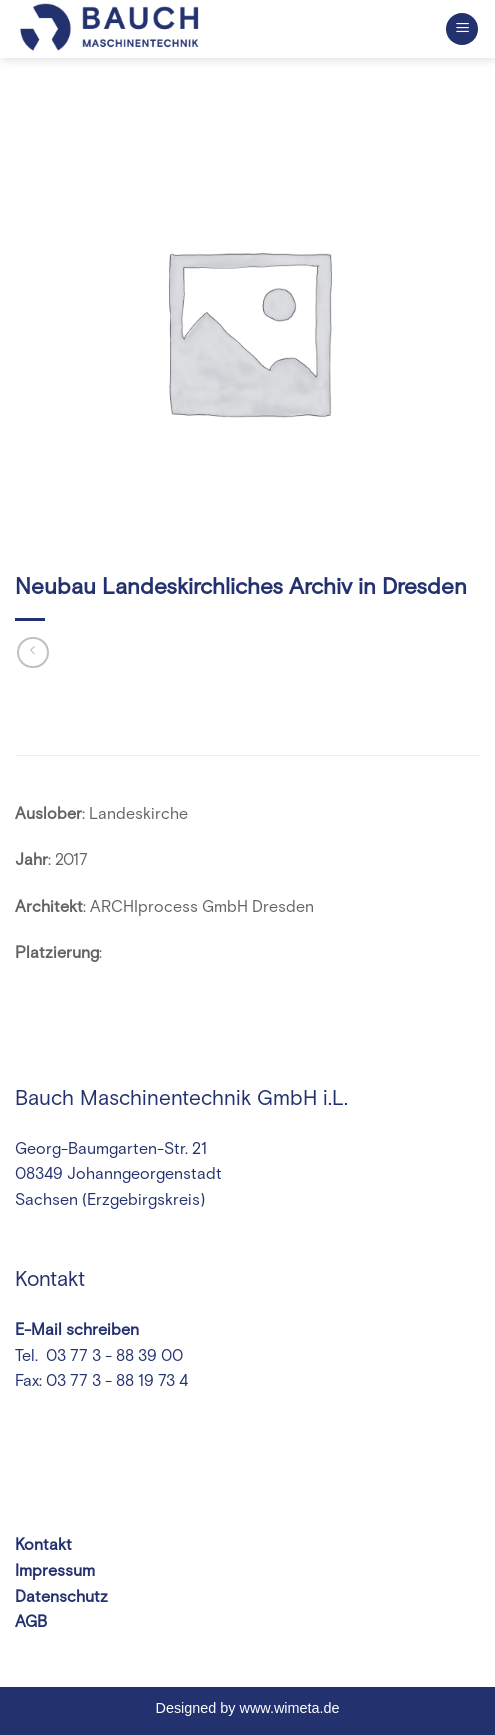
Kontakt (43, 1545)
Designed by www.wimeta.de (248, 1708)
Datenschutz (61, 1597)
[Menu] (462, 29)
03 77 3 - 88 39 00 (112, 1356)
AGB (31, 1622)
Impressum (55, 1571)
